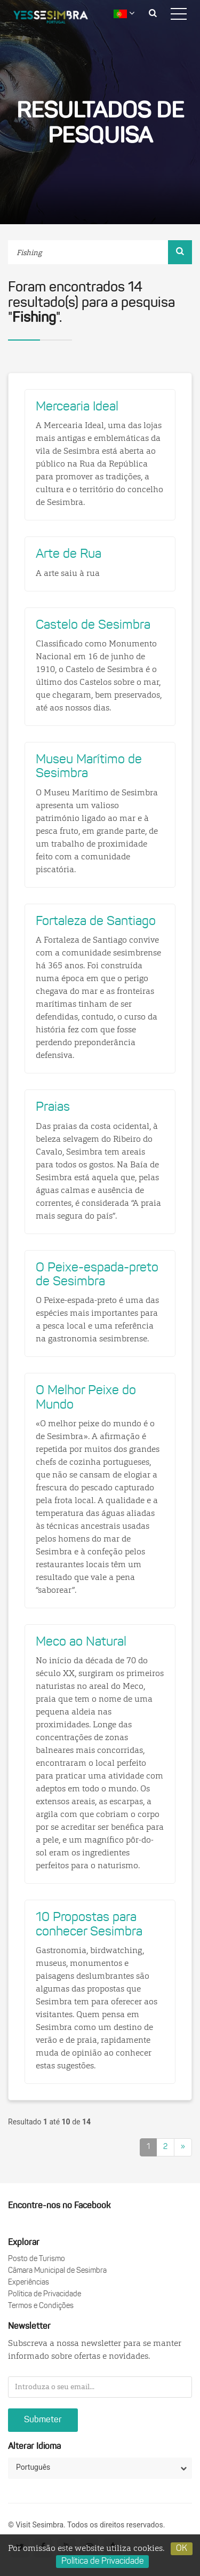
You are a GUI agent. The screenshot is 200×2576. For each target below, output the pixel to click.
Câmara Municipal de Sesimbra (57, 2271)
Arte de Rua (68, 554)
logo (58, 19)
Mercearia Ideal (77, 407)
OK (181, 2549)
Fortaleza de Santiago (96, 921)
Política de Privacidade (44, 2294)
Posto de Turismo (36, 2259)
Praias (53, 1107)
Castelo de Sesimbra (93, 625)
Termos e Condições (41, 2306)
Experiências (28, 2283)
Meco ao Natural (81, 1642)
